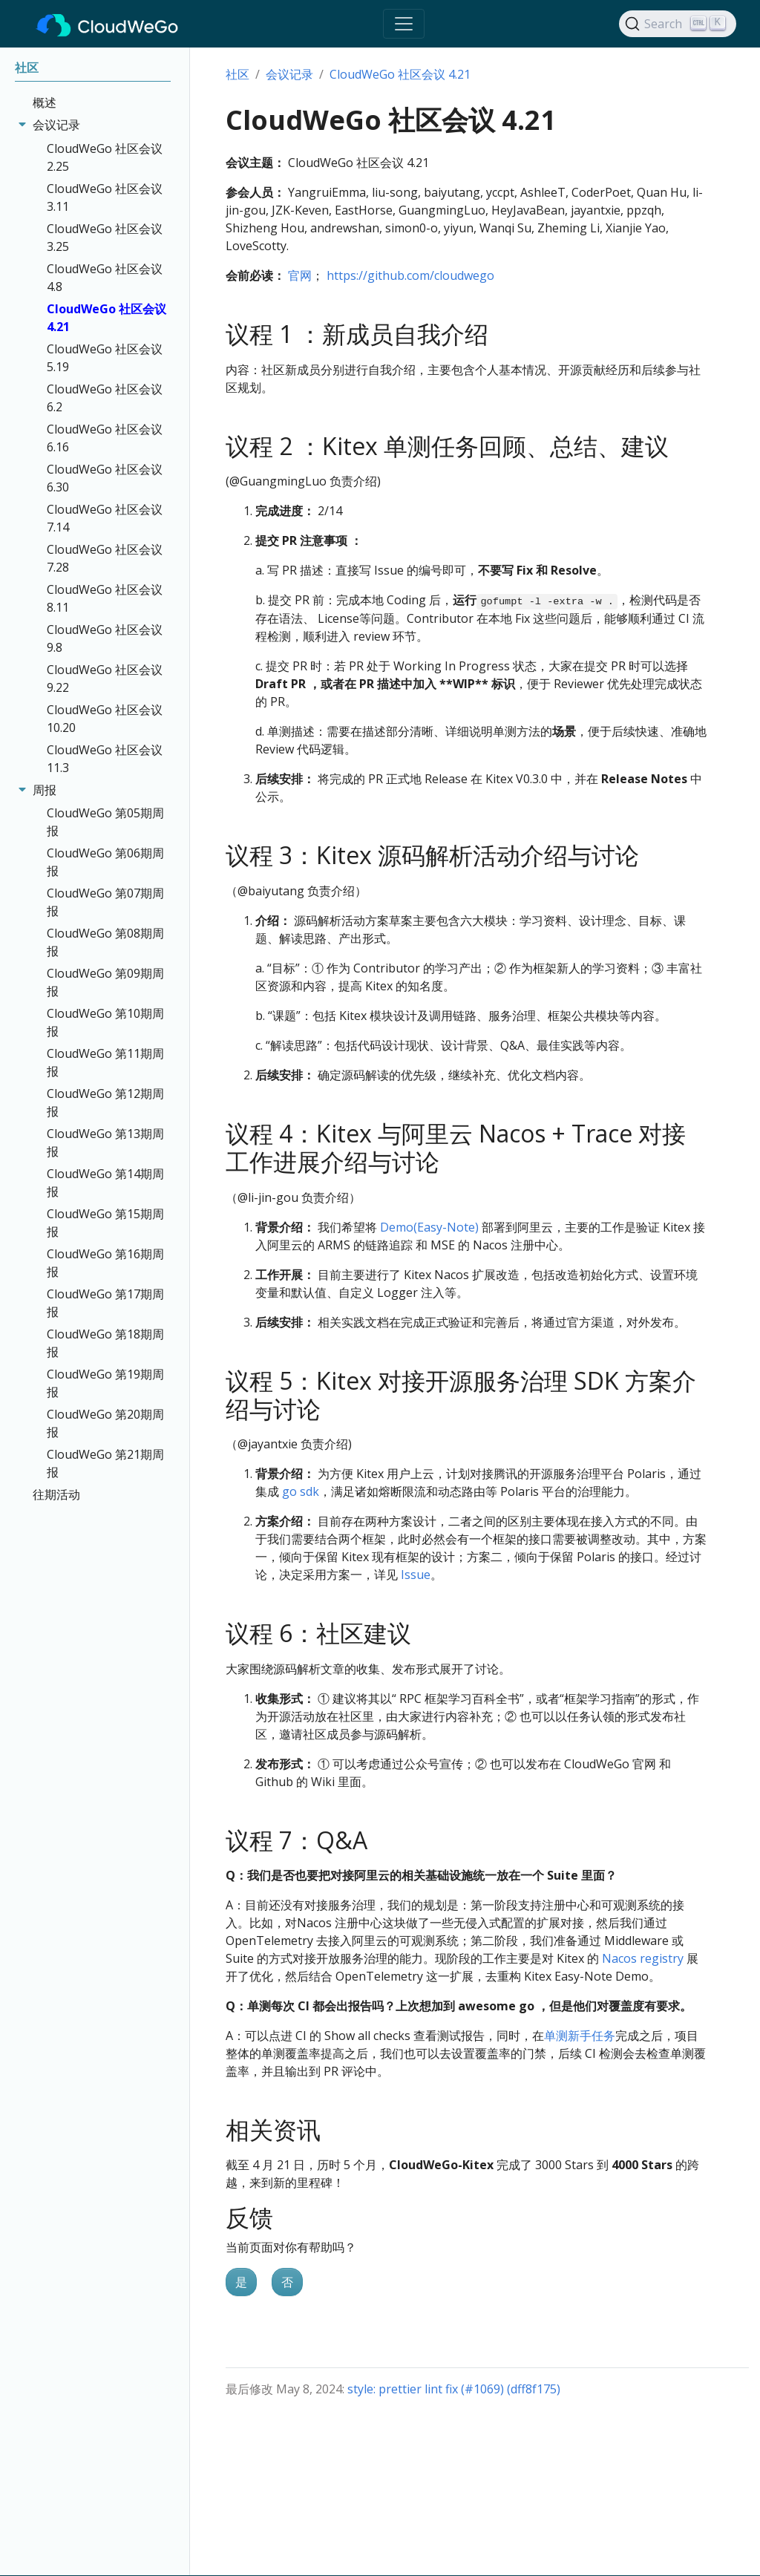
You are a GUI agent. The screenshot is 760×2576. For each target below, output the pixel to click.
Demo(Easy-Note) (431, 1227)
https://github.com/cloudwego (410, 275)
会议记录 (289, 74)
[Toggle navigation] (404, 24)
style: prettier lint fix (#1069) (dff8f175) (453, 2389)
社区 (237, 74)
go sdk (300, 1491)
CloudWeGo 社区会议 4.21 (400, 74)
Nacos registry (643, 1958)
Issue (415, 1574)
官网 (300, 275)
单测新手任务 (579, 2035)
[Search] (677, 23)
